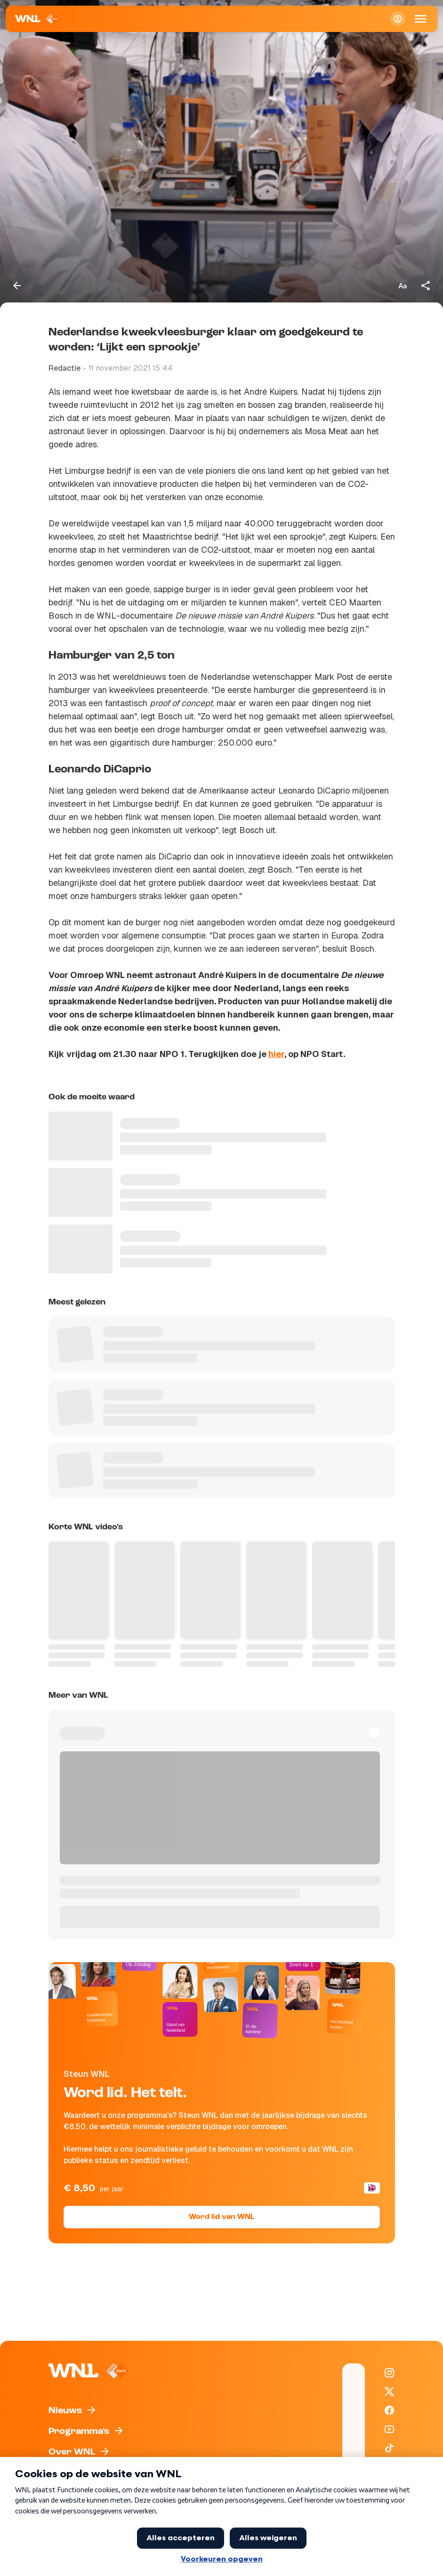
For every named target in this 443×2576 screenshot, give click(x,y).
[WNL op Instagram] (389, 2372)
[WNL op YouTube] (389, 2429)
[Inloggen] (397, 18)
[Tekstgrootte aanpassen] (402, 285)
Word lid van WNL (221, 2217)
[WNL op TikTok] (389, 2448)
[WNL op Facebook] (389, 2410)
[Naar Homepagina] (37, 19)
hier (276, 1054)
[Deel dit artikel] (426, 285)
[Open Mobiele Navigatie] (420, 18)
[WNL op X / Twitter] (389, 2391)
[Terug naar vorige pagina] (17, 285)
